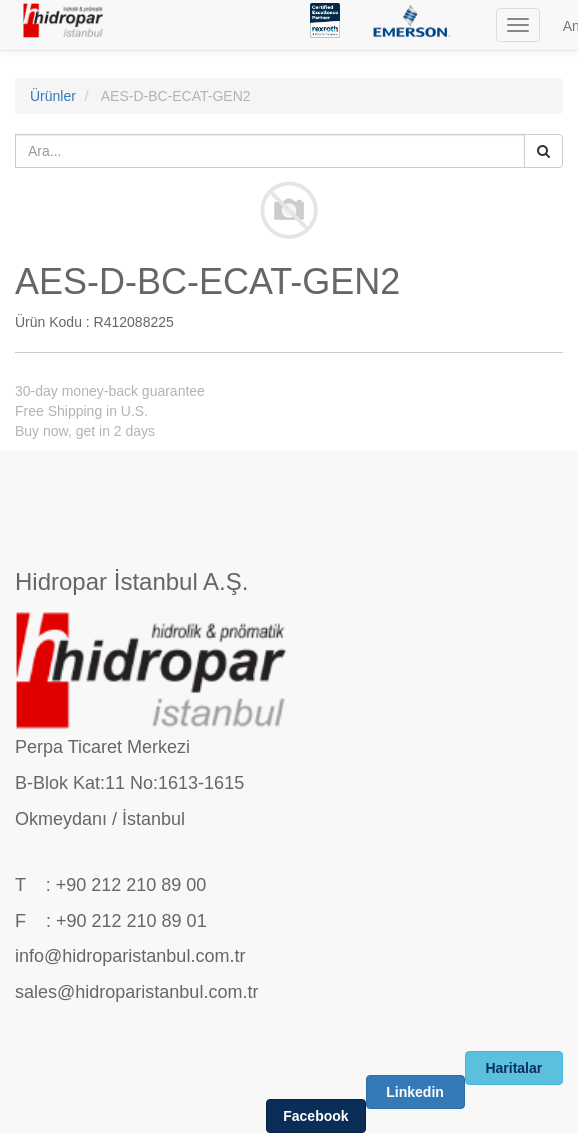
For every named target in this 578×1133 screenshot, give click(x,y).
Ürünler (53, 96)
